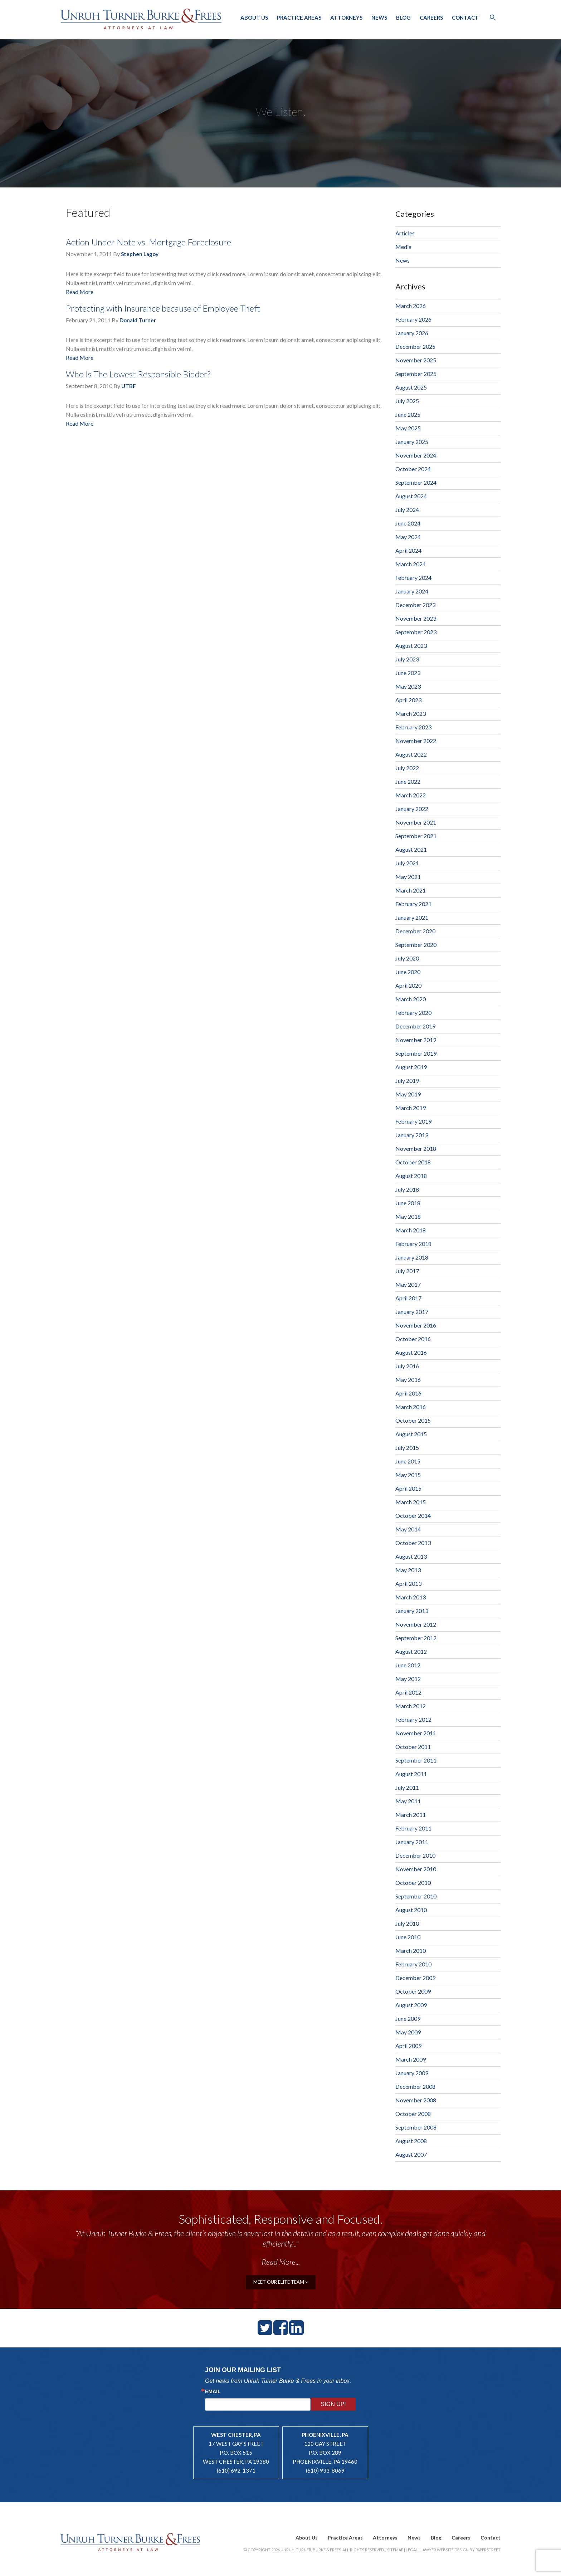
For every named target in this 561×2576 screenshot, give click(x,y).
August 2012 (411, 1651)
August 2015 (411, 1434)
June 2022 (407, 781)
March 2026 (410, 305)
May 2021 (408, 876)
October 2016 (413, 1338)
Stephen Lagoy (139, 254)
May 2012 (408, 1678)
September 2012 (415, 1637)
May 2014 (408, 1529)
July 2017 (407, 1270)
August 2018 (411, 1175)
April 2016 (408, 1393)
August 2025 (411, 387)
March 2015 (410, 1502)
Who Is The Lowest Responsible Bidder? (138, 374)
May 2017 (408, 1284)
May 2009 (408, 2032)
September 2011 (415, 1760)
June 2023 (407, 672)
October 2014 (413, 1515)
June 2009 (407, 2018)
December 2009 (415, 1977)
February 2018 (413, 1243)
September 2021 (415, 835)
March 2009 (410, 2059)
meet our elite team (280, 2281)
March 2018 (410, 1230)
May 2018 (408, 1216)
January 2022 (411, 808)
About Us (254, 17)
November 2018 (415, 1148)
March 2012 (410, 1705)
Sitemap (395, 2549)
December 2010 (415, 1855)
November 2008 (415, 2100)
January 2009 (411, 2072)
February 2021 (413, 903)
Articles (405, 233)
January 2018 (411, 1257)
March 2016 (410, 1406)
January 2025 (411, 441)
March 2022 (410, 795)
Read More (79, 291)
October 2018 (413, 1162)
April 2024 (408, 550)
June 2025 (407, 414)
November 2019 (415, 1039)
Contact (465, 17)
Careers (431, 17)
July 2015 (407, 1447)
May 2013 (408, 1569)
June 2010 (407, 1937)
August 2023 (411, 645)
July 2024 (407, 509)
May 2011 (408, 1801)
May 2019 (408, 1094)
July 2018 (407, 1189)
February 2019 (413, 1121)
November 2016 (415, 1325)
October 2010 (413, 1882)
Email (213, 2391)
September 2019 (415, 1053)
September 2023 (415, 632)
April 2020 (408, 985)
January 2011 (411, 1841)
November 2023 (415, 618)
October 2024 (413, 468)
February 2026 (413, 319)
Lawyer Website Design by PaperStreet (460, 2549)
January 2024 (411, 591)
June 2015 (407, 1461)
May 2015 (408, 1474)
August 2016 (411, 1352)
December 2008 (415, 2086)
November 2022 (415, 740)
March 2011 (410, 1814)
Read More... (281, 2262)
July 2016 (407, 1366)
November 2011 (415, 1733)
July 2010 (407, 1923)
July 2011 (407, 1787)
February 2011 (413, 1828)
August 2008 (411, 2140)
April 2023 (408, 699)
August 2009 (411, 2004)
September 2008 (415, 2127)
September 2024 (415, 482)
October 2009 (413, 1991)
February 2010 (413, 1964)
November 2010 (415, 1869)
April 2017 (408, 1298)
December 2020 (415, 931)
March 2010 (410, 1950)
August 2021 (411, 849)
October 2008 (413, 2113)
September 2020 (415, 944)
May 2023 (408, 686)
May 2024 (408, 536)
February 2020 (413, 1012)
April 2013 (408, 1583)
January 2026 (411, 332)
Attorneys (346, 17)
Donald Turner (137, 320)
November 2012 (415, 1624)
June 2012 (407, 1665)
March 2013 (410, 1597)
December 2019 (415, 1026)
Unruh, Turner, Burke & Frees (140, 19)
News (379, 17)
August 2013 (411, 1556)
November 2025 (415, 360)
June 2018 (407, 1202)
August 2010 (411, 1909)
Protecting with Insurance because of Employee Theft (163, 308)
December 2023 (415, 604)
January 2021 (411, 917)
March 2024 (410, 564)
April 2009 (408, 2045)
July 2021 (407, 863)
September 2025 (415, 373)
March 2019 (410, 1107)
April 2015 (408, 1488)
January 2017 (411, 1311)
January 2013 (411, 1610)
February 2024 (413, 577)
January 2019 (411, 1134)
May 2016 (408, 1379)
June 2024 (407, 523)
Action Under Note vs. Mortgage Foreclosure (148, 242)
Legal (412, 2549)
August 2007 (411, 2154)
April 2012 (408, 1692)
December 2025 (415, 346)
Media (403, 246)
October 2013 (413, 1542)
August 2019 (411, 1067)
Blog (403, 17)
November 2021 (415, 822)
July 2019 (407, 1080)
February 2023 (413, 727)
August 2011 (411, 1773)
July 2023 (407, 659)
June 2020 (407, 971)
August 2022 (411, 754)
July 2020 (407, 958)
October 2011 (413, 1746)
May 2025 (408, 428)
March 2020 (410, 999)
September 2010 (415, 1896)
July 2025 (407, 400)
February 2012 (413, 1719)
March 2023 (410, 713)
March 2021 (410, 890)
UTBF (128, 386)
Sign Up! (333, 2404)
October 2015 (413, 1420)
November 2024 (415, 455)
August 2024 (411, 496)
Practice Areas (299, 17)
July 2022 (407, 767)
